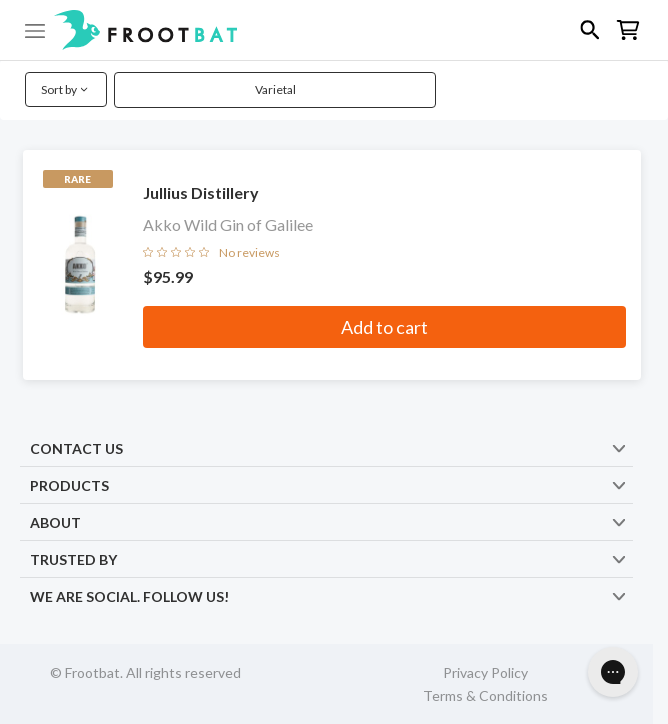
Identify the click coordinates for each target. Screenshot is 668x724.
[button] (334, 30)
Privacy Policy (485, 672)
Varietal (275, 89)
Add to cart (384, 327)
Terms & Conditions (485, 695)
